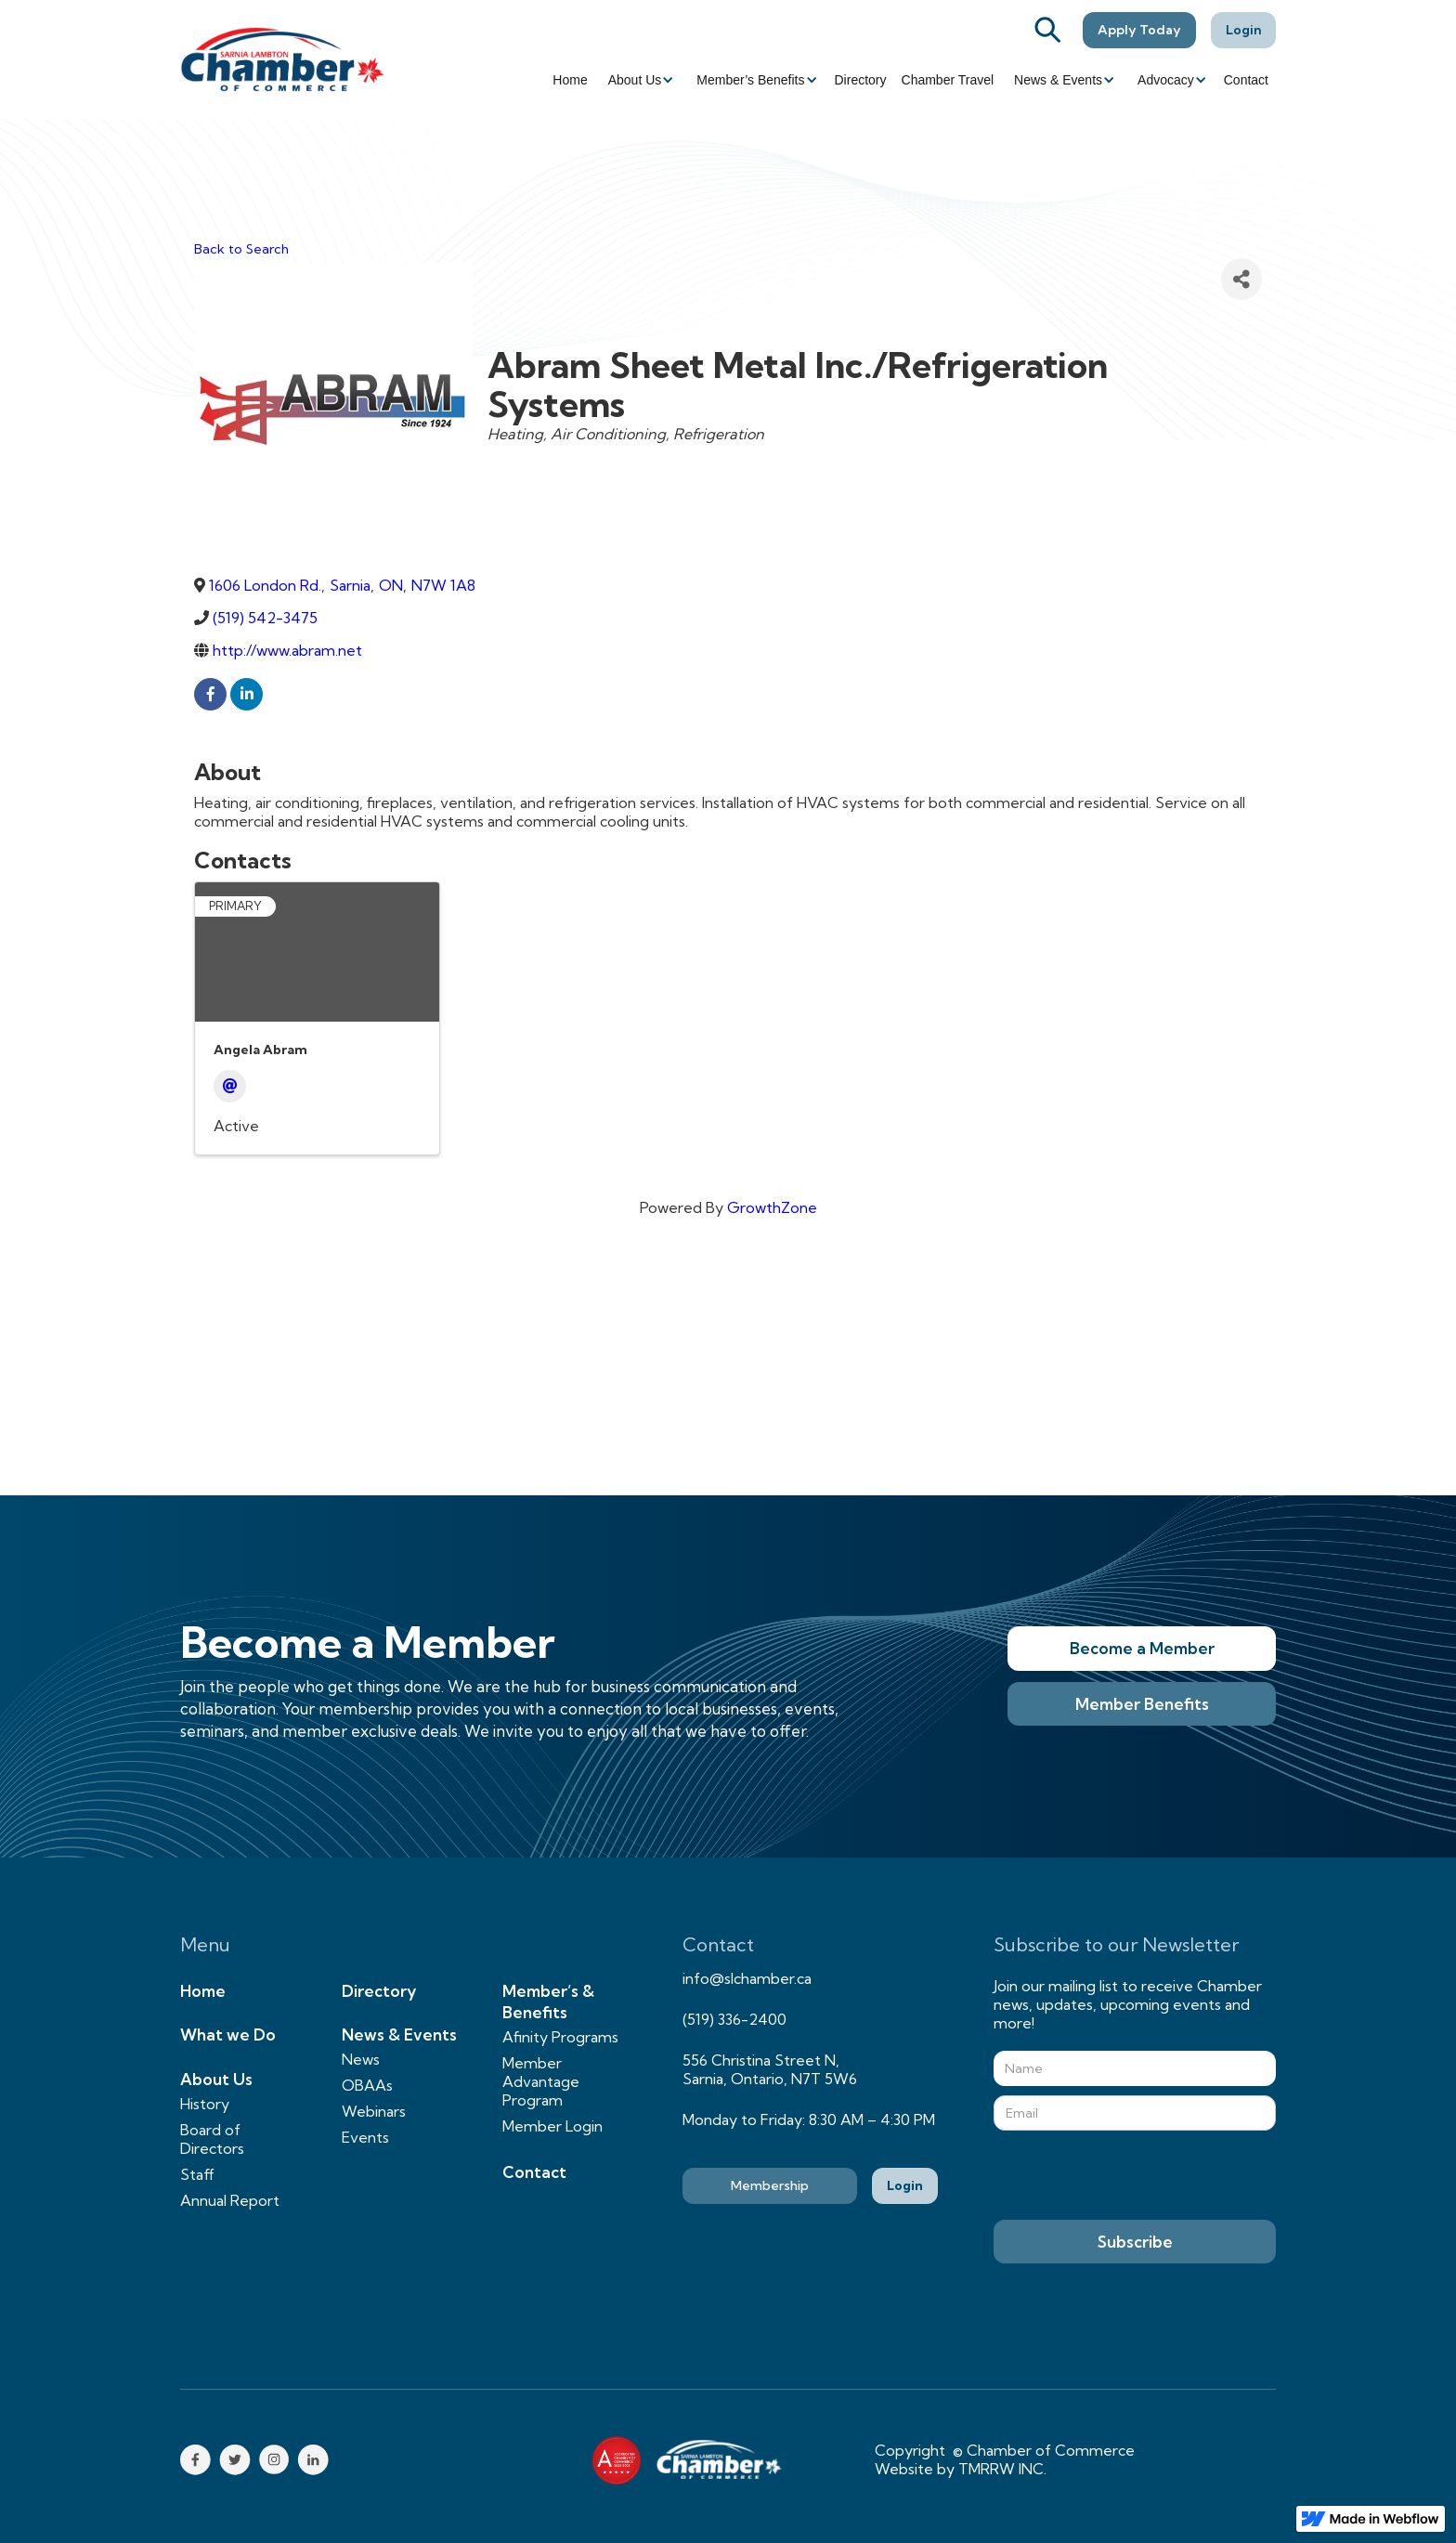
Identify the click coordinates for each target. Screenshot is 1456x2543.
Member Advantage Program (540, 2081)
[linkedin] (246, 694)
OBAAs (367, 2085)
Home (569, 79)
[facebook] (210, 694)
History (204, 2103)
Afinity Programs (560, 2037)
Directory (861, 79)
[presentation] (1135, 2176)
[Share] (1241, 279)
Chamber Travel (948, 79)
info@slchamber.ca (747, 1978)
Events (365, 2137)
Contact (1246, 79)
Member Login (552, 2126)
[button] (639, 80)
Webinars (374, 2111)
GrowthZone (772, 1207)
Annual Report (230, 2200)
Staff (197, 2174)
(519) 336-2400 (734, 2019)
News (361, 2059)
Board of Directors (212, 2139)
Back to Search (241, 249)
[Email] (230, 1086)
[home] (282, 59)
